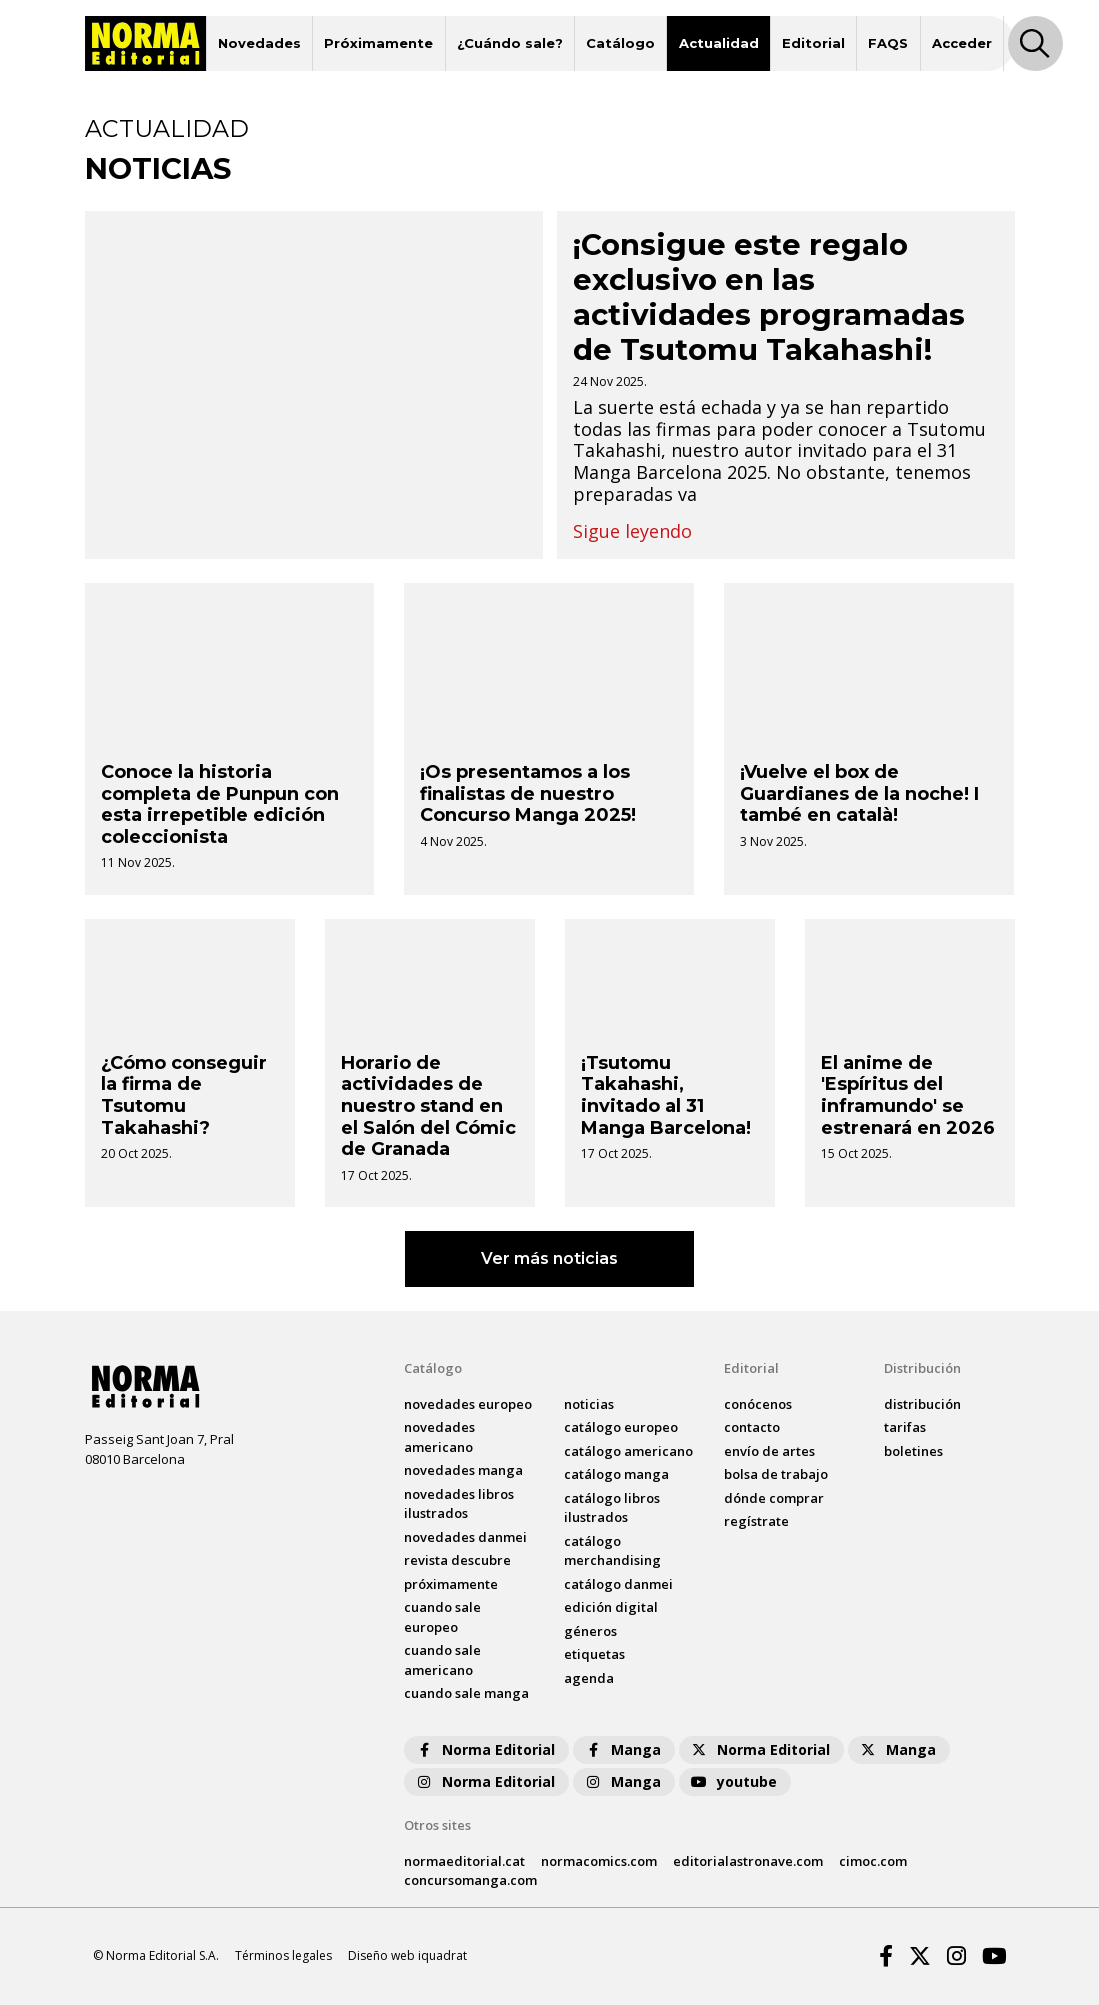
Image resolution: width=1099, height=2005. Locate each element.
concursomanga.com (470, 1880)
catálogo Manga (616, 1474)
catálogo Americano (628, 1451)
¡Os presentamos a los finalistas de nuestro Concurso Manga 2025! (528, 793)
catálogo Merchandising (612, 1551)
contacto (752, 1427)
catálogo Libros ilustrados (612, 1508)
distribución (922, 1404)
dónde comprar (774, 1498)
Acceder (962, 43)
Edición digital (611, 1607)
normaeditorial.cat (464, 1861)
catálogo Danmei (618, 1584)
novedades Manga (463, 1470)
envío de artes (769, 1451)
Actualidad (719, 43)
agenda (589, 1678)
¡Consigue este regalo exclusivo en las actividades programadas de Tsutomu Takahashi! (769, 297)
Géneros (590, 1631)
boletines (913, 1451)
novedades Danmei (465, 1537)
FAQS (888, 43)
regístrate (756, 1521)
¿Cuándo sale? (510, 43)
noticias (589, 1404)
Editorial (813, 43)
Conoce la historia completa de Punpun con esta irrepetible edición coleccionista (220, 804)
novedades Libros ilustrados (459, 1504)
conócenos (758, 1404)
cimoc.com (873, 1861)
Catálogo (620, 43)
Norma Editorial (484, 1749)
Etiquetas (594, 1654)
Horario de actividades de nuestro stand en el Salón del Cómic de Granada (428, 1106)
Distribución (922, 1368)
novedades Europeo (468, 1404)
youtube (733, 1781)
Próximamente (378, 43)
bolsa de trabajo (776, 1474)
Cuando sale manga (466, 1693)
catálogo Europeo (621, 1427)
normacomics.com (599, 1861)
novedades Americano (439, 1437)
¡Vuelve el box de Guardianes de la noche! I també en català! (859, 793)
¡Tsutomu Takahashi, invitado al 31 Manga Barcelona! (666, 1095)
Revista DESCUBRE (457, 1560)
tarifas (905, 1427)
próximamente (451, 1584)
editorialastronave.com (748, 1861)
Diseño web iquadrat (407, 1955)
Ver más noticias (549, 1258)
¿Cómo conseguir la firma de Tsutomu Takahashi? (184, 1095)
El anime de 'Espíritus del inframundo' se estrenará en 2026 (908, 1095)
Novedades (259, 43)
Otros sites (437, 1825)
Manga (622, 1749)
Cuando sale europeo (442, 1617)
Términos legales (283, 1955)
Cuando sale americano (442, 1660)
